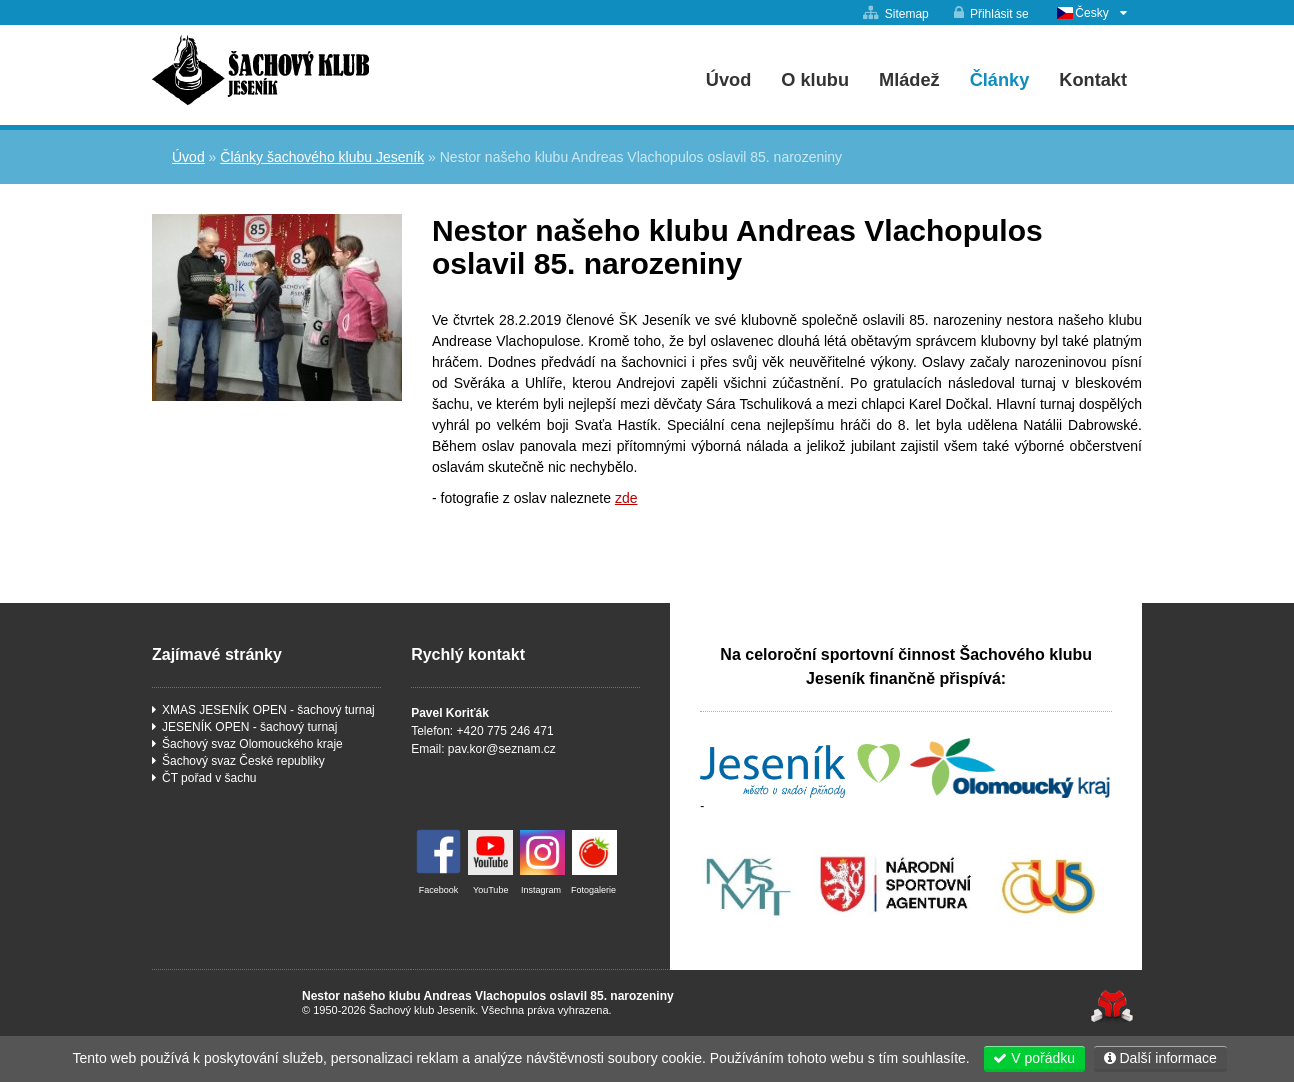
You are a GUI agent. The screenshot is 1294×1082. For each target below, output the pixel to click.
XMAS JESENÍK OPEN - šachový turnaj (268, 710)
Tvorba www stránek (1111, 1006)
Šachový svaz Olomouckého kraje (252, 744)
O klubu (815, 80)
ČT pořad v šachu (209, 778)
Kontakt (1093, 80)
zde (626, 498)
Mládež (909, 80)
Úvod (260, 70)
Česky (1091, 13)
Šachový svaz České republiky (243, 761)
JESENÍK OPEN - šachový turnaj (249, 727)
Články (1000, 80)
